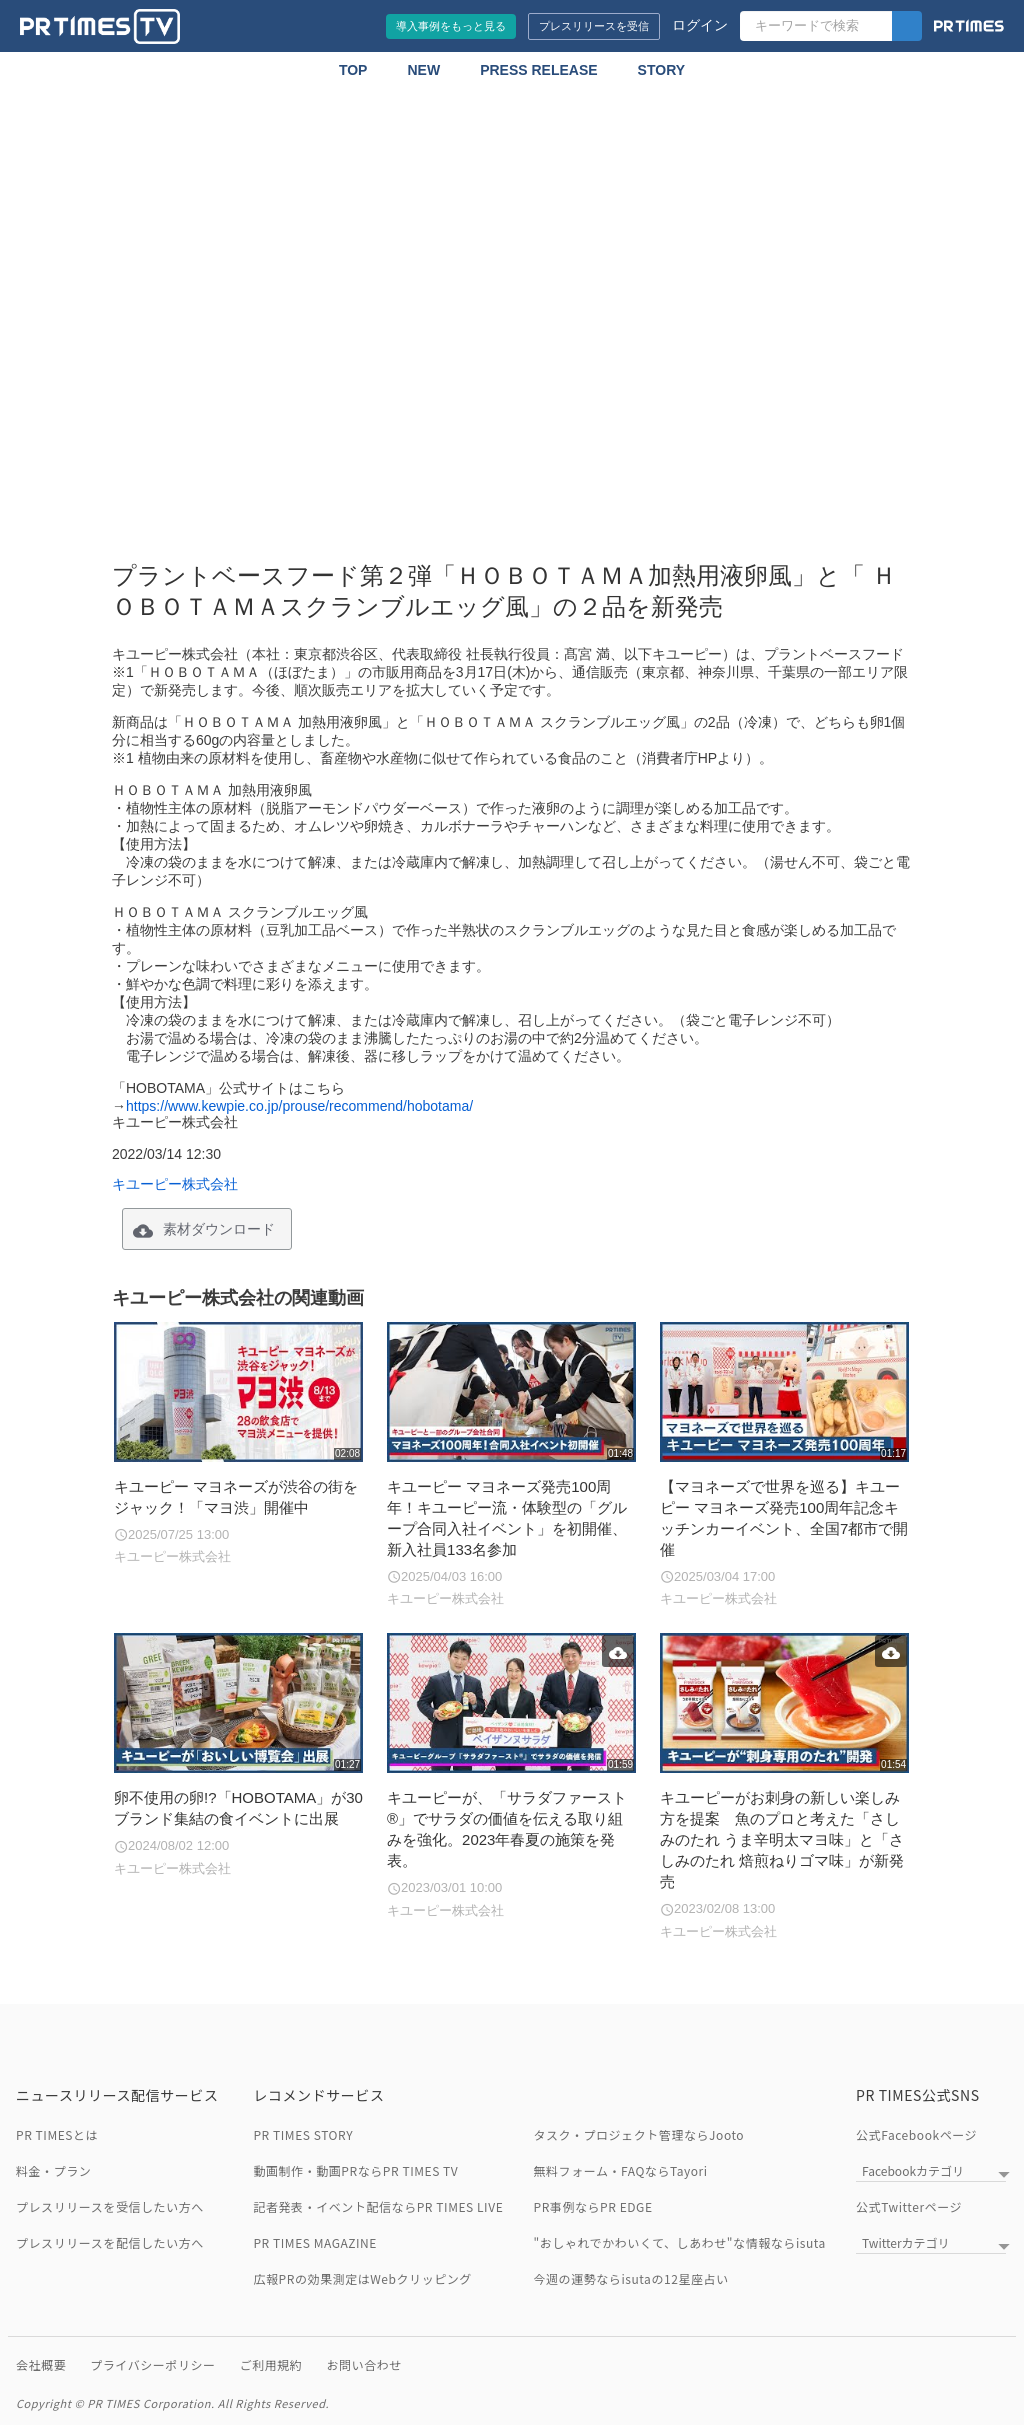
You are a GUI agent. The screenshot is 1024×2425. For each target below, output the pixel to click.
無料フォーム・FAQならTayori (621, 2170)
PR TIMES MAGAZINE (315, 2242)
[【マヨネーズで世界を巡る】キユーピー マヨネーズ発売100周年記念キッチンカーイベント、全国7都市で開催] (784, 1465)
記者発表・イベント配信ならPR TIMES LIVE (378, 2206)
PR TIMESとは (57, 2134)
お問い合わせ (363, 2364)
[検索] (907, 26)
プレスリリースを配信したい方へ (110, 2242)
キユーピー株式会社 (175, 1184)
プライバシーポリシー (152, 2364)
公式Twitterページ (909, 2206)
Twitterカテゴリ (905, 2242)
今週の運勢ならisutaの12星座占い (631, 2278)
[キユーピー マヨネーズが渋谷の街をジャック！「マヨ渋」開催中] (238, 1444)
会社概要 (41, 2364)
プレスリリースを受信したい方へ (110, 2206)
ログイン (700, 25)
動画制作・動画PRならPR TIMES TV (355, 2170)
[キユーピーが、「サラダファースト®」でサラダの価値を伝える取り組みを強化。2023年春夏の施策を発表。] (511, 1776)
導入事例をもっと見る (451, 26)
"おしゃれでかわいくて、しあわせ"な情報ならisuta (680, 2242)
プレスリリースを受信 (594, 26)
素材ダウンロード (219, 1229)
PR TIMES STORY (303, 2134)
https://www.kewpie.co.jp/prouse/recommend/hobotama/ (299, 1106)
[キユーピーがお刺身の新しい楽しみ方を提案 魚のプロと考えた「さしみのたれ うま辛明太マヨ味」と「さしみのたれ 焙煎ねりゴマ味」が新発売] (784, 1787)
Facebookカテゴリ (913, 2170)
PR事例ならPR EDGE (593, 2206)
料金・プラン (53, 2170)
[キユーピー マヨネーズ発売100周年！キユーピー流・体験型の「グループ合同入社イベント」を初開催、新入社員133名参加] (511, 1465)
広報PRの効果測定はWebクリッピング (362, 2278)
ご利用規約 (271, 2364)
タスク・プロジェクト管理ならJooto (639, 2134)
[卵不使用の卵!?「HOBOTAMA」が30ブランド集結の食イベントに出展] (238, 1755)
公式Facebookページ (916, 2134)
